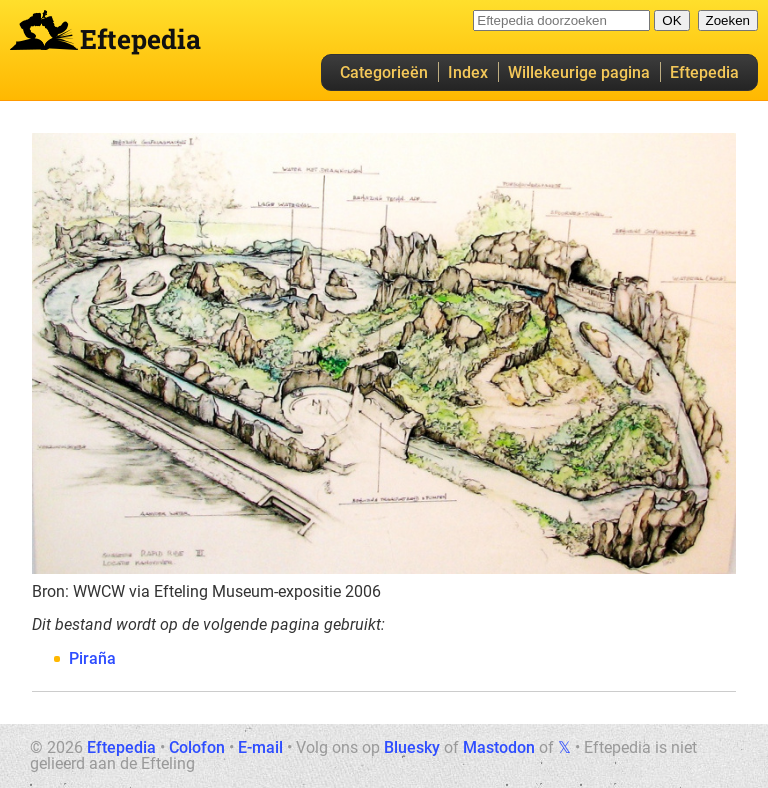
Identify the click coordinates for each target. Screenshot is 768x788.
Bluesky (412, 747)
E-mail (260, 747)
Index (468, 72)
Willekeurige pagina (579, 72)
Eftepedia (704, 72)
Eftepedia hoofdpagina (44, 30)
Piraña (92, 658)
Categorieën (384, 72)
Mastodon (499, 747)
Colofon (197, 747)
